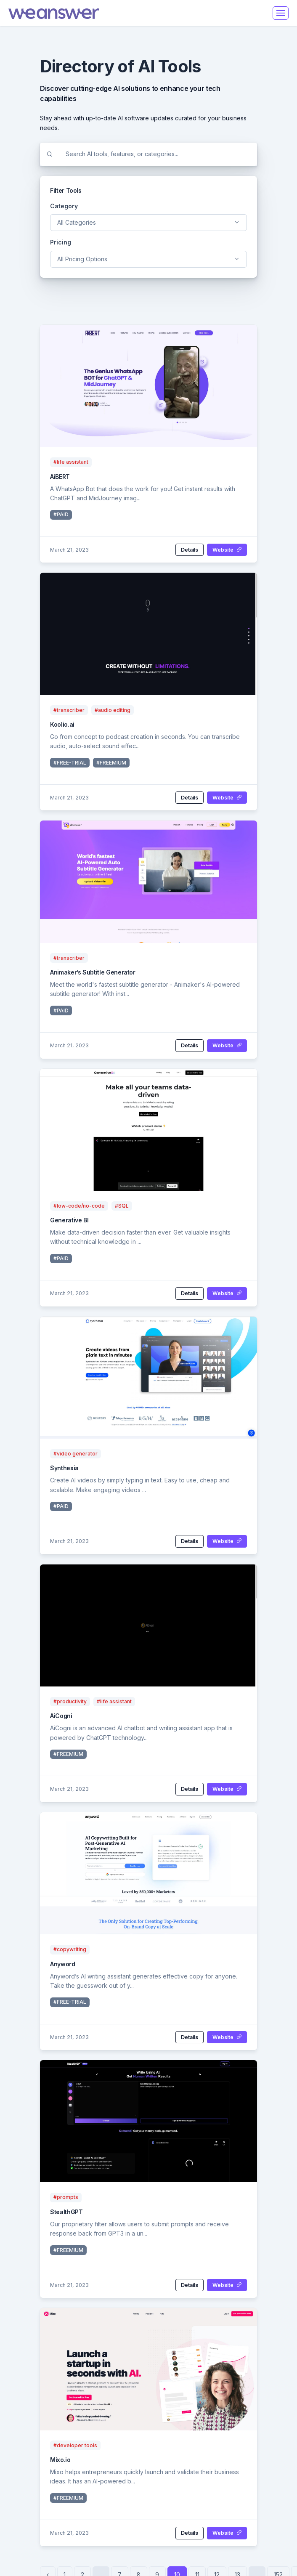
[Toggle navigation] (281, 13)
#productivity (70, 1701)
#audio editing (112, 710)
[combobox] (148, 222)
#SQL (122, 1206)
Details (189, 550)
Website (226, 550)
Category (64, 206)
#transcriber (69, 710)
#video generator (75, 1453)
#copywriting (69, 1949)
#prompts (65, 2197)
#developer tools (75, 2445)
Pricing (60, 242)
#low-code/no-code (79, 1206)
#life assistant (70, 462)
